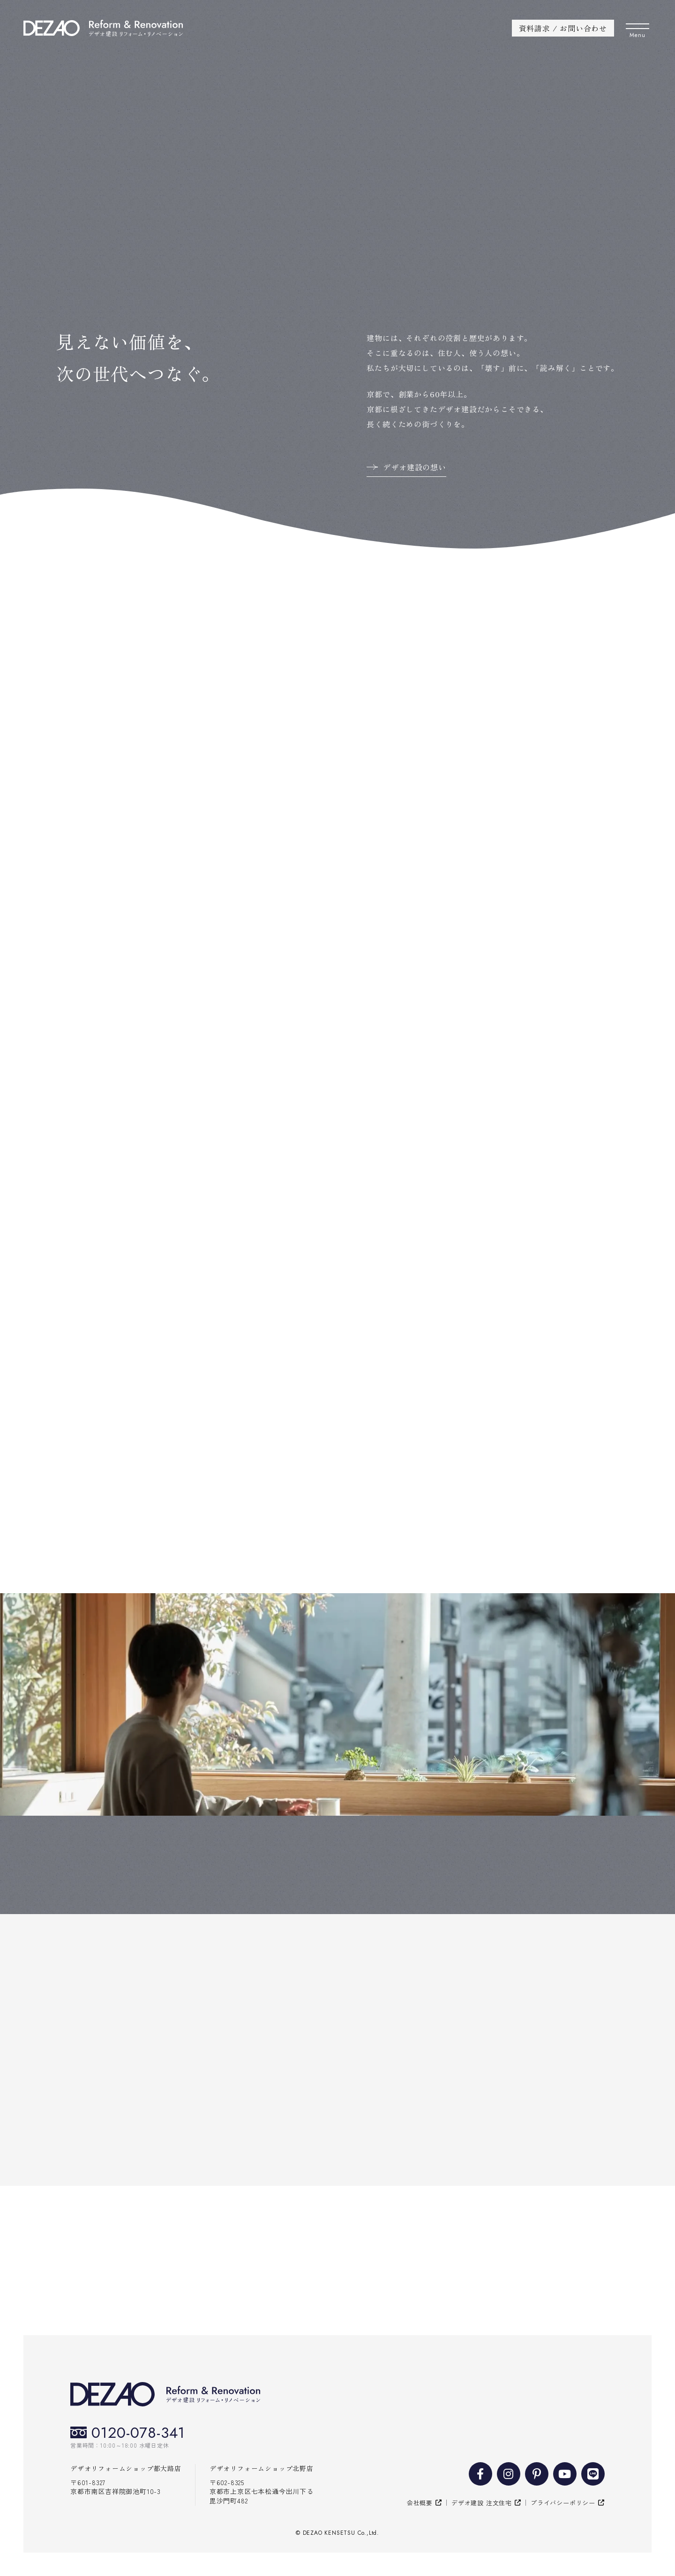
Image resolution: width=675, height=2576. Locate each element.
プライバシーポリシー (563, 2503)
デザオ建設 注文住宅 (481, 2503)
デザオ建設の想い (414, 467)
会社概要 (420, 2503)
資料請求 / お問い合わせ (563, 28)
